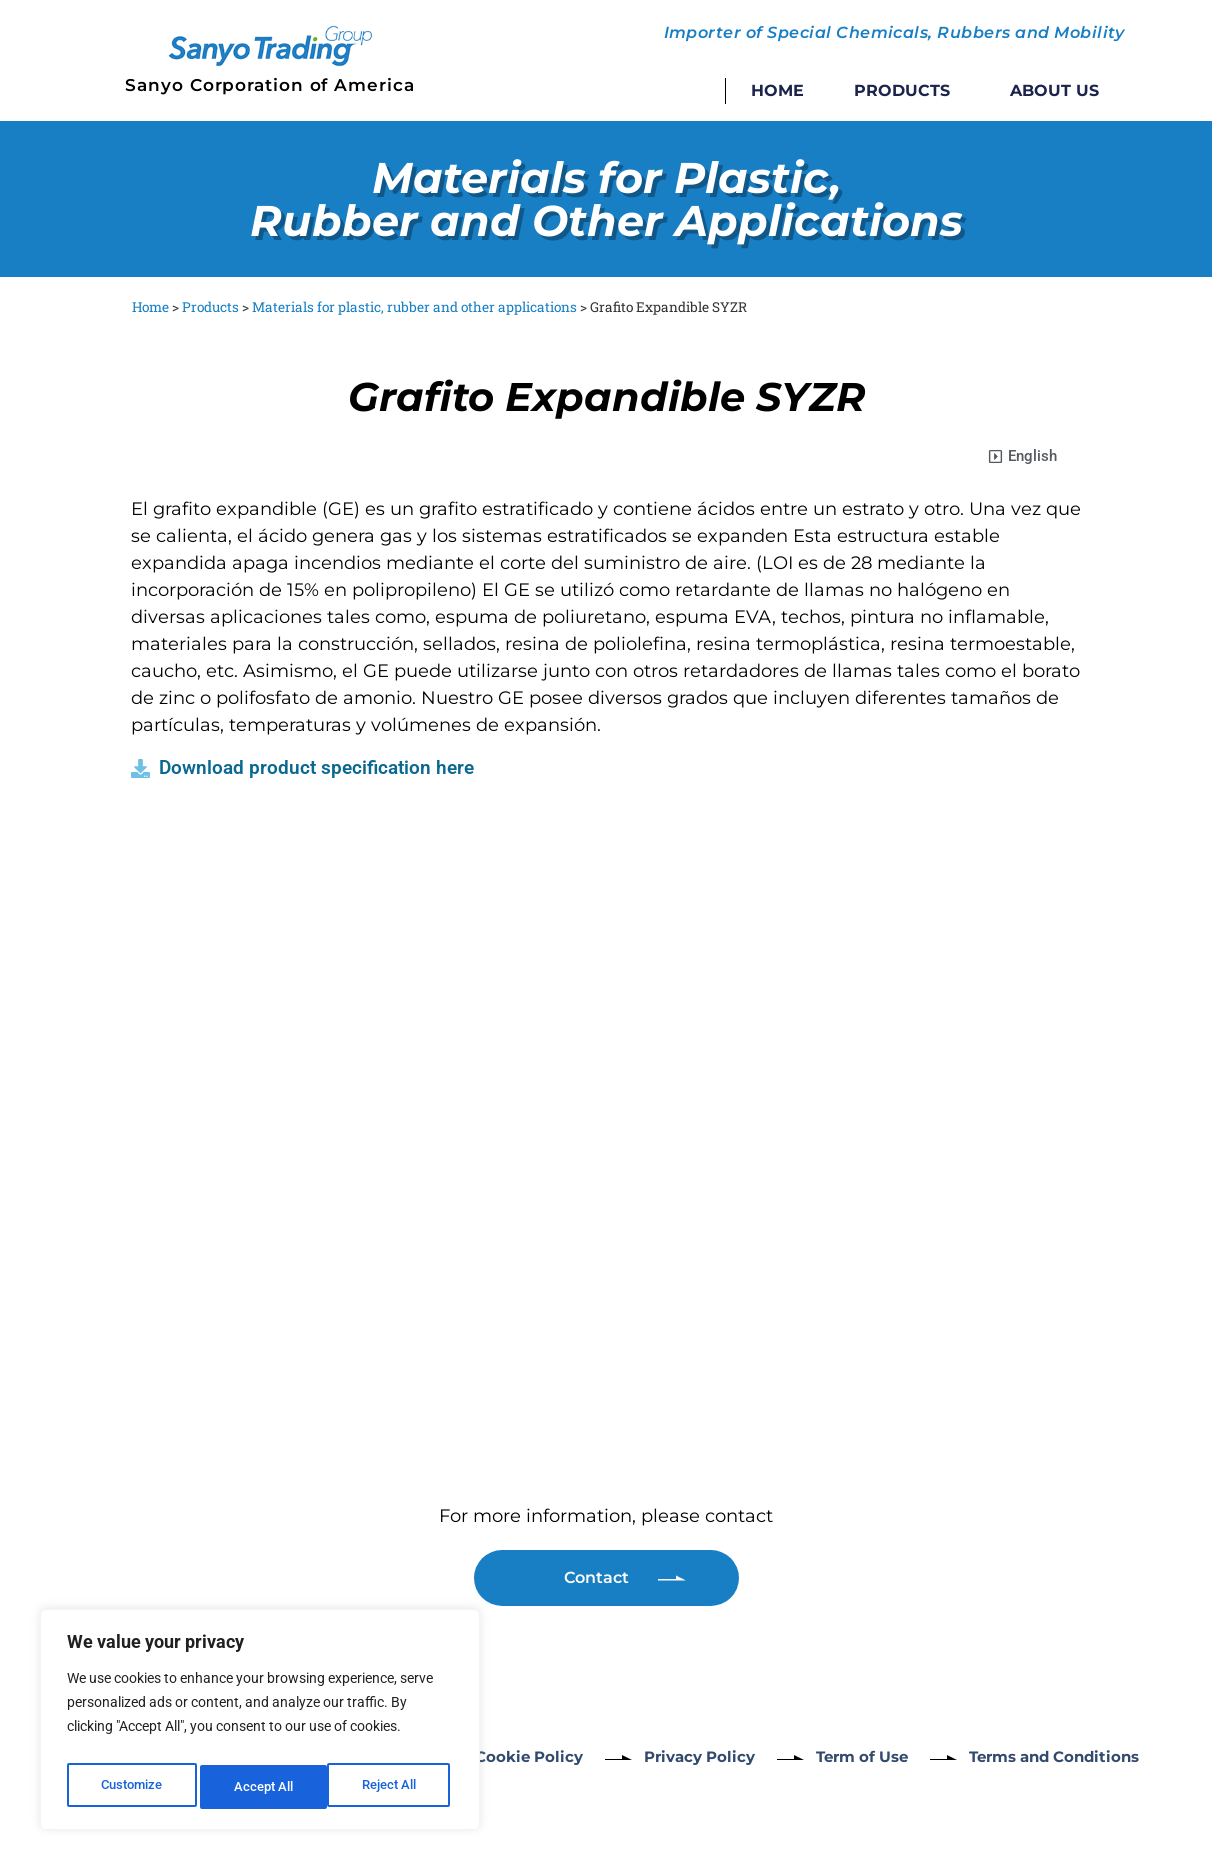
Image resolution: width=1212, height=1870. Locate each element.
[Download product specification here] (140, 768)
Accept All (392, 1787)
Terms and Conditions (1107, 1756)
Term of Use (895, 1756)
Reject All (262, 1787)
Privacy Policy (716, 1756)
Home (777, 90)
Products (907, 91)
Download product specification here (316, 767)
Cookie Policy (531, 1756)
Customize (131, 1787)
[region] (260, 1725)
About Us (1054, 90)
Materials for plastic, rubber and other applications (414, 307)
